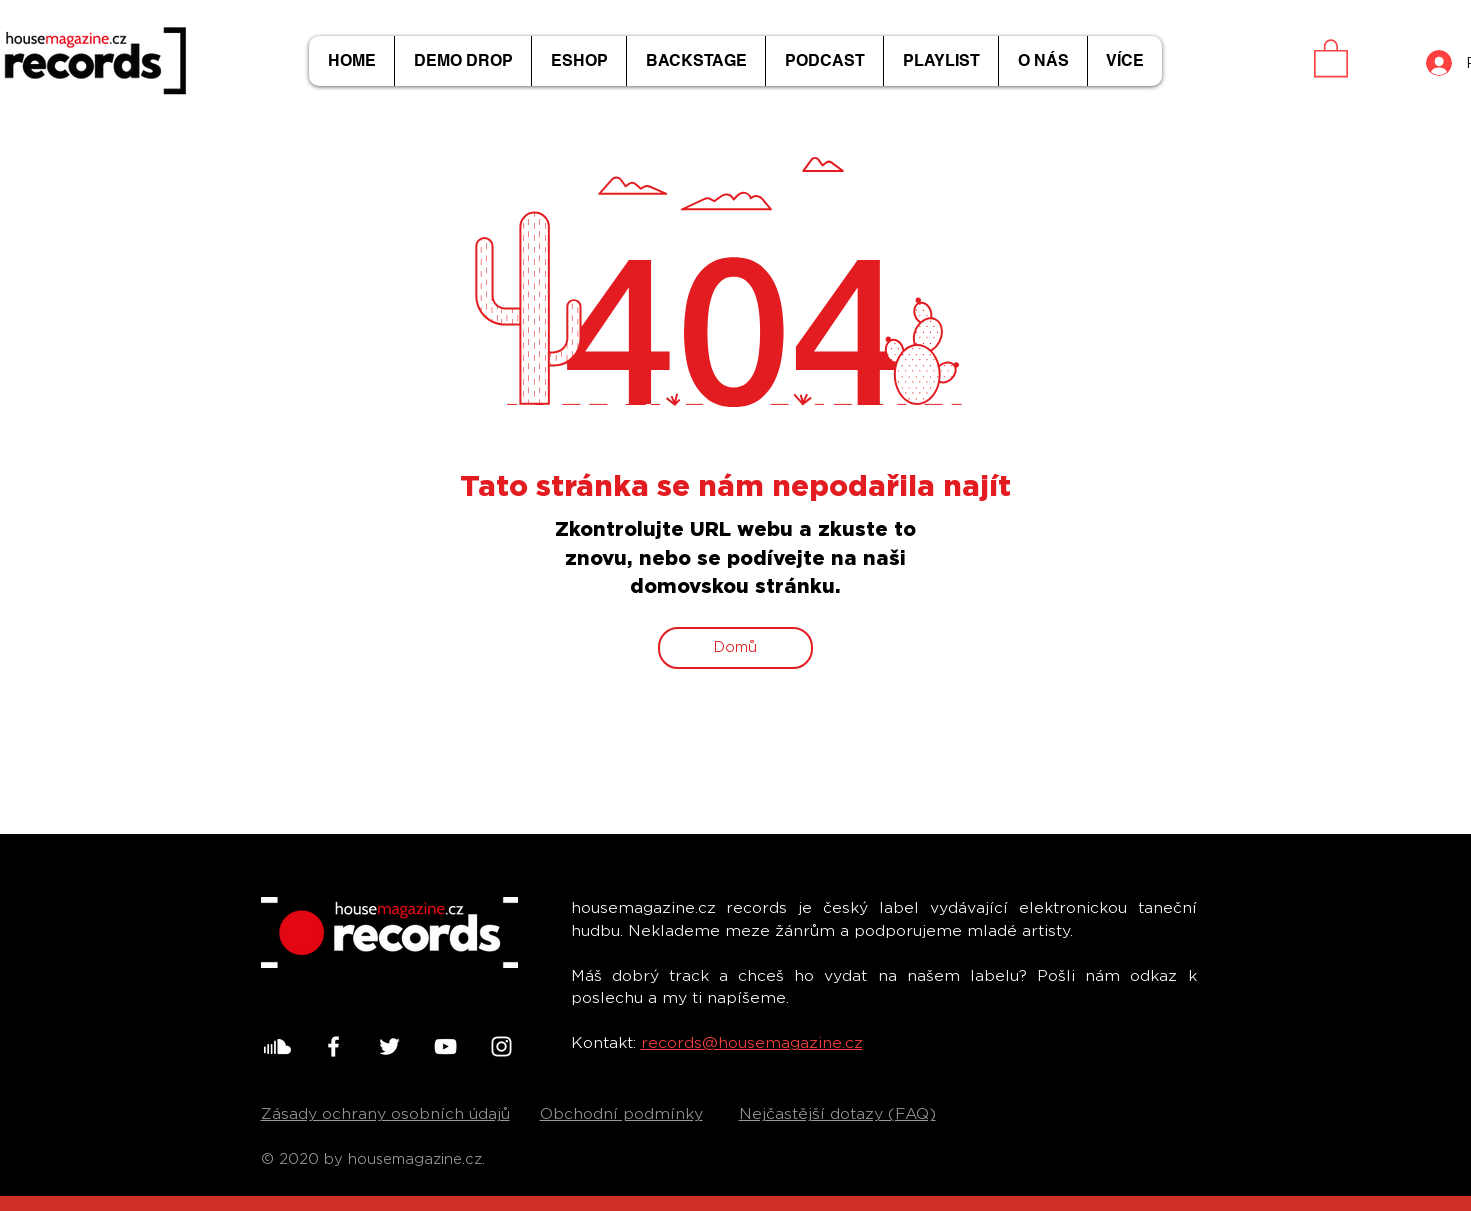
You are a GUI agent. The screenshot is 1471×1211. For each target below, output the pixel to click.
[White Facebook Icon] (333, 1046)
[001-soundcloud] (277, 1046)
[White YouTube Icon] (445, 1046)
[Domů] (735, 648)
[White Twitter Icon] (389, 1046)
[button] (1331, 57)
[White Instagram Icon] (501, 1046)
